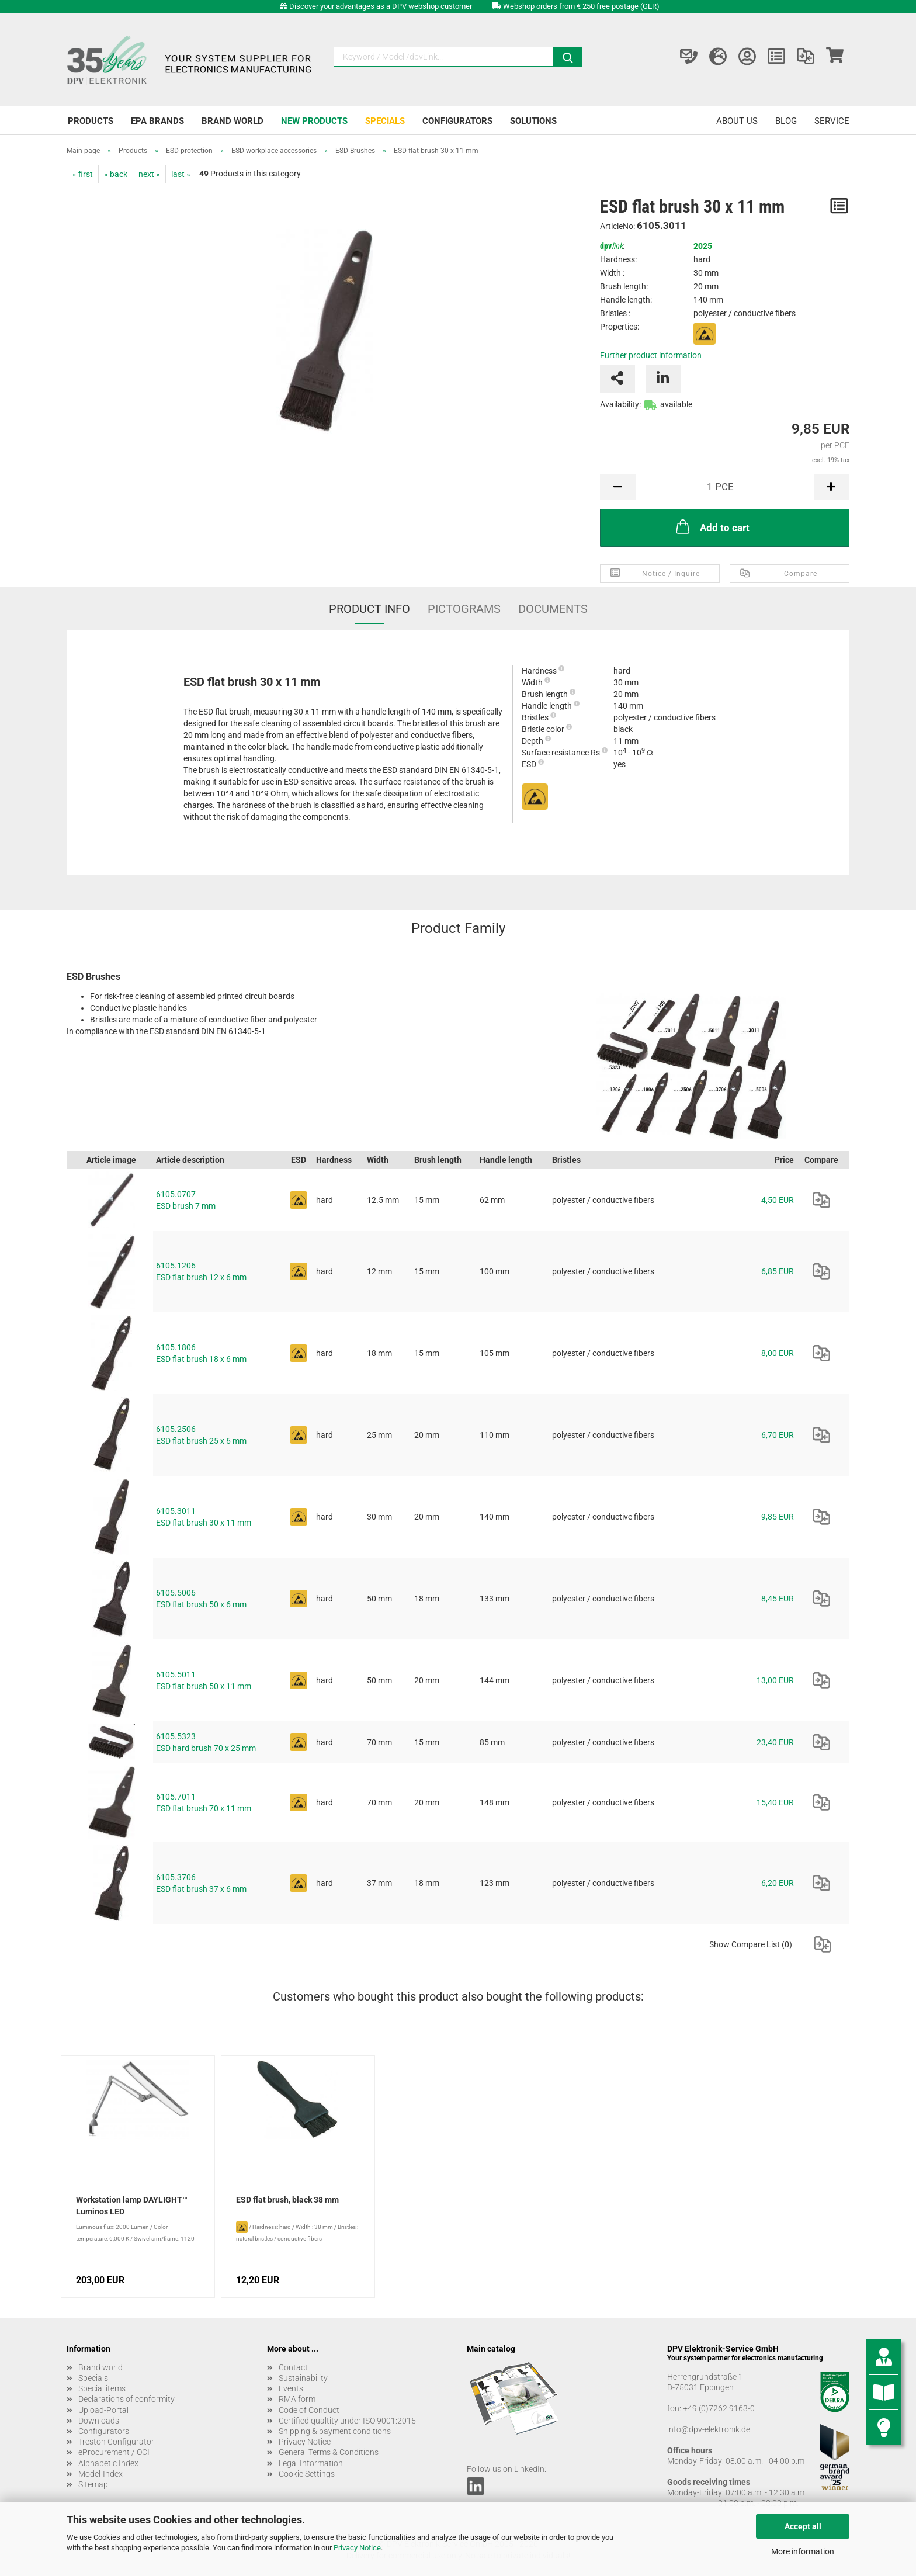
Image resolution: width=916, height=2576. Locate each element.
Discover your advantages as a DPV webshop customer (380, 6)
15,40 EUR (775, 1802)
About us (737, 121)
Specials (385, 121)
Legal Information (311, 2463)
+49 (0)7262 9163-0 (719, 2408)
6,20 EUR (777, 1883)
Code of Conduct (309, 2410)
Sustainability (303, 2378)
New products (314, 121)
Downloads (98, 2420)
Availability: (620, 404)
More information (802, 2551)
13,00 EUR (775, 1680)
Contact (293, 2367)
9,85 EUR (777, 1516)
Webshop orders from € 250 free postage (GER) (581, 6)
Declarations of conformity (126, 2399)
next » (149, 174)
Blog (786, 121)
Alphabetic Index (108, 2463)
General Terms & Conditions (329, 2452)
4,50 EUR (777, 1200)
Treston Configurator (116, 2441)
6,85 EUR (777, 1271)
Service (831, 121)
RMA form (297, 2399)
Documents (553, 609)
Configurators (457, 121)
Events (291, 2388)
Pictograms (464, 609)
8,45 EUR (777, 1598)
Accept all (803, 2526)
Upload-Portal (103, 2410)
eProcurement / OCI (114, 2452)
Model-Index (100, 2473)
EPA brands (157, 121)
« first (82, 174)
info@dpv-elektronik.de (708, 2429)
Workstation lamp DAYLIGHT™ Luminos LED (132, 2205)
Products (90, 121)
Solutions (533, 121)
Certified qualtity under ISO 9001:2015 (347, 2420)
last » (180, 174)
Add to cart (712, 526)
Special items (102, 2388)
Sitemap (93, 2484)
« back (115, 174)
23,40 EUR (775, 1742)
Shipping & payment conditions (335, 2431)
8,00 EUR (777, 1353)
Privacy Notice (357, 2547)
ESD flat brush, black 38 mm (287, 2199)
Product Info (369, 609)
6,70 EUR (777, 1435)
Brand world (232, 121)
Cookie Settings (307, 2473)
